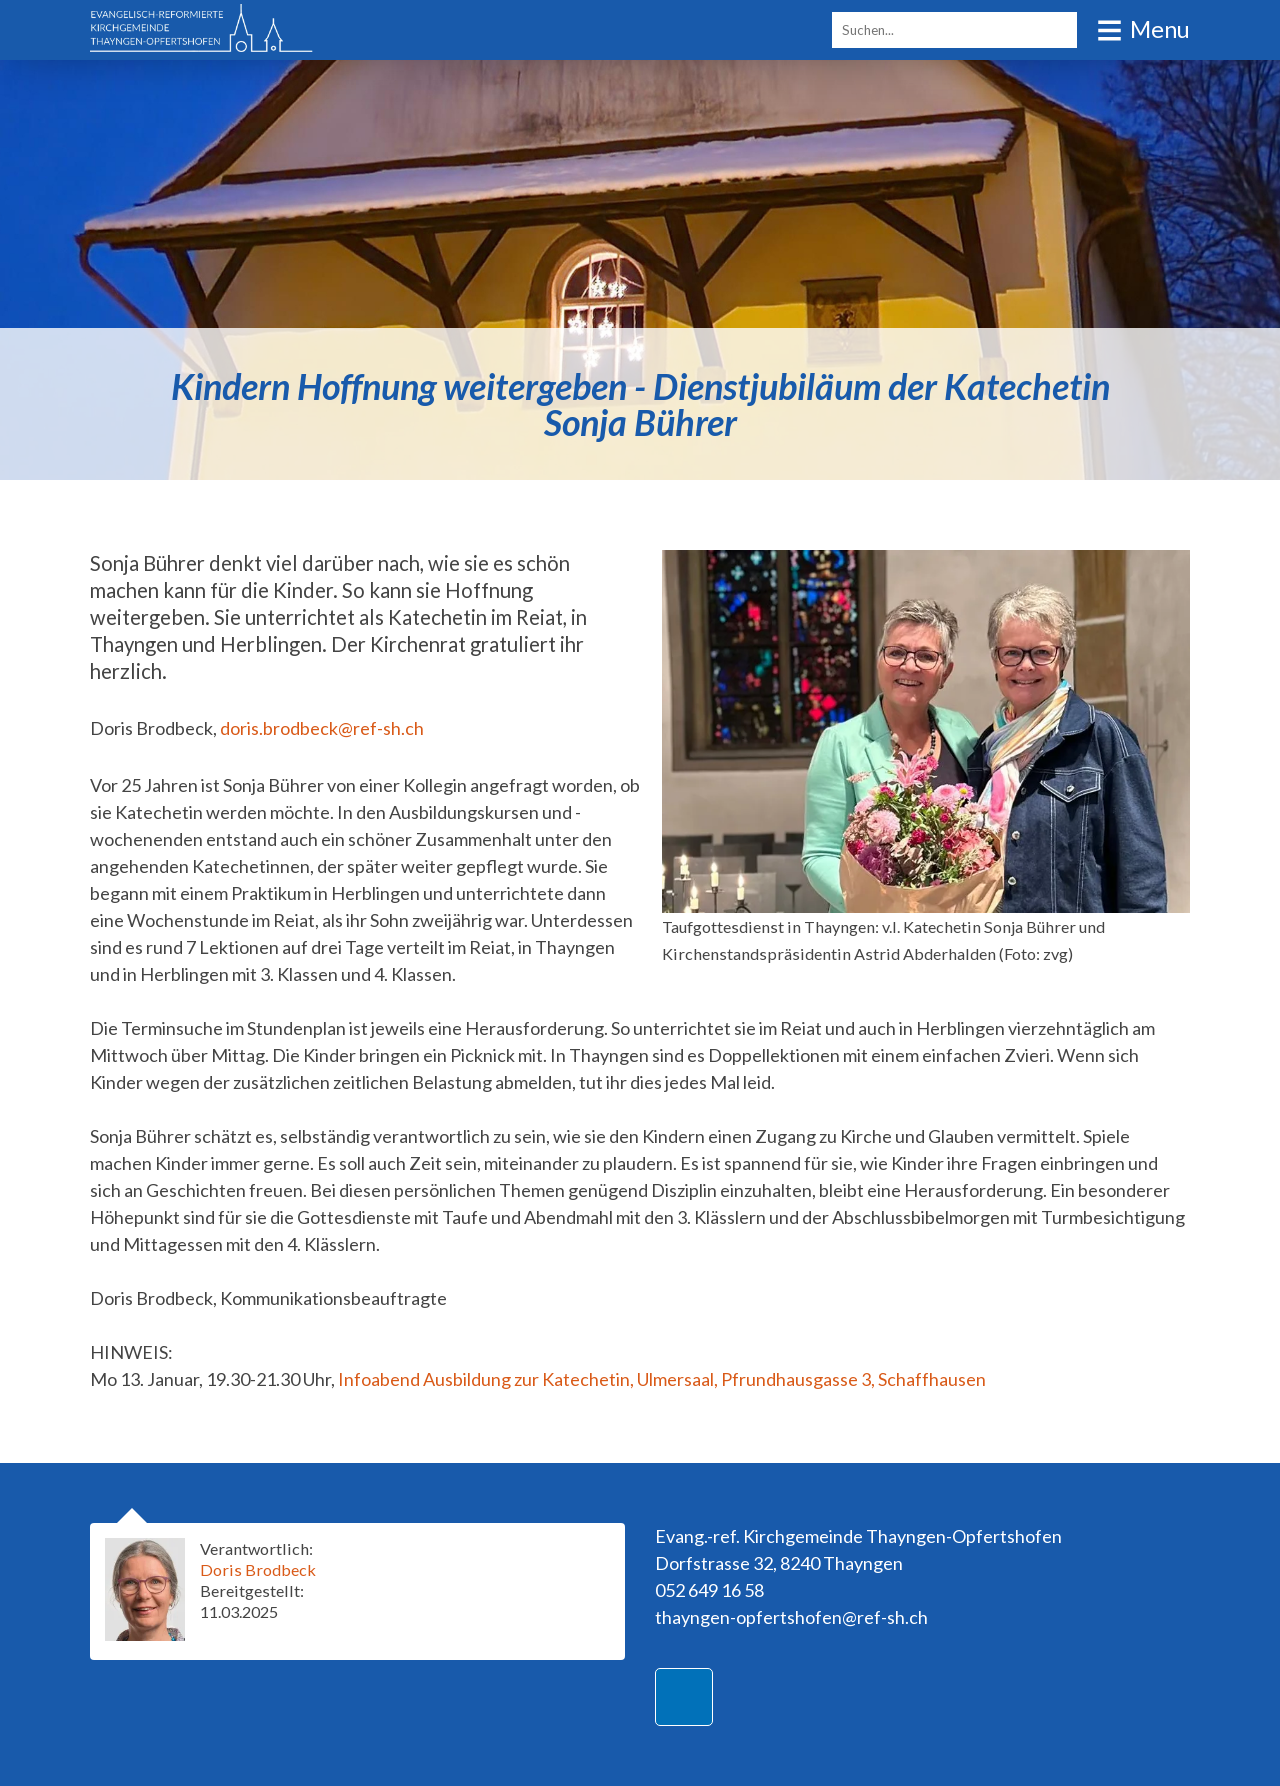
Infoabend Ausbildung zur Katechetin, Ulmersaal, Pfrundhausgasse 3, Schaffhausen (662, 1379)
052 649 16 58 (709, 1590)
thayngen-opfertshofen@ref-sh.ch (791, 1617)
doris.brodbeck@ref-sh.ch (322, 728)
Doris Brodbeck (258, 1569)
